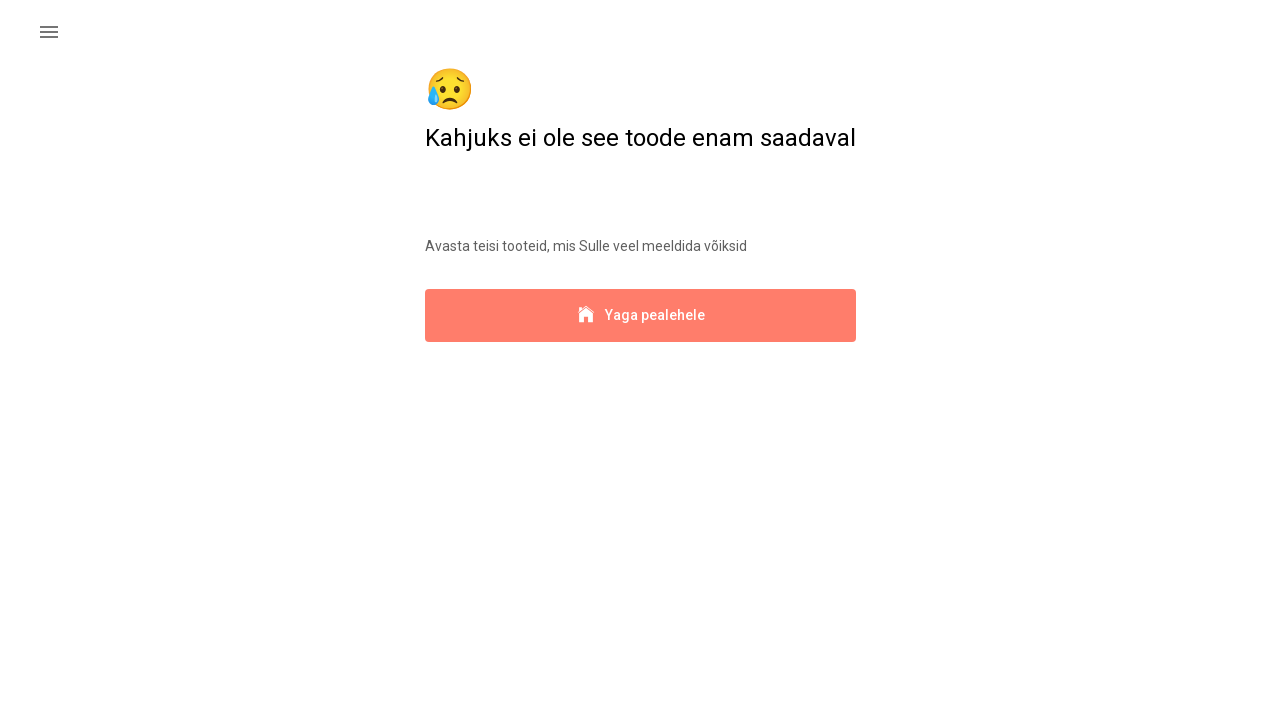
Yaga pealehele (640, 315)
